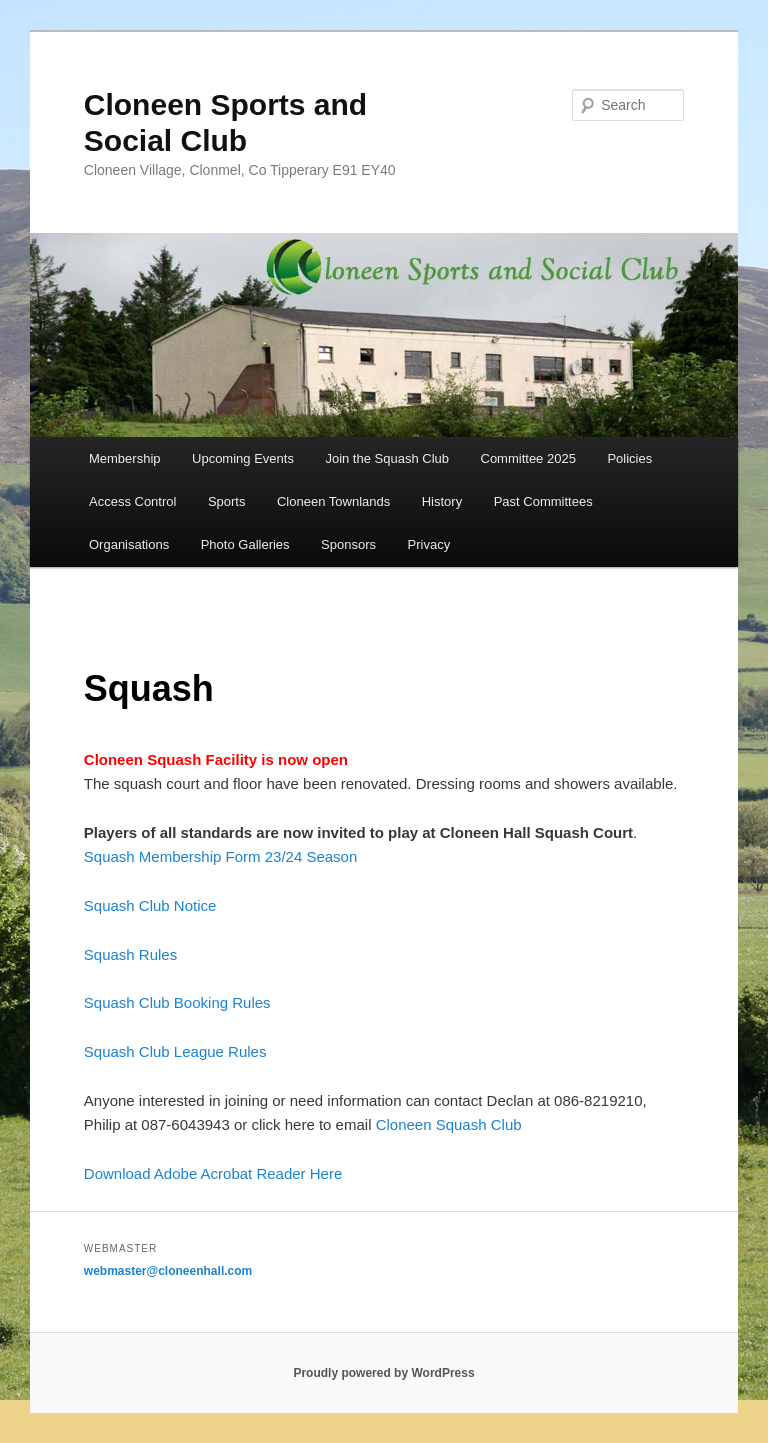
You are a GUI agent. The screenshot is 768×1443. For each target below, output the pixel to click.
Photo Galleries (245, 544)
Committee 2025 (528, 458)
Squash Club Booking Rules (177, 1002)
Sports (227, 501)
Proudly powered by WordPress (383, 1373)
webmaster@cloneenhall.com (168, 1271)
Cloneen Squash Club (449, 1124)
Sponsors (348, 544)
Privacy (429, 544)
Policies (629, 458)
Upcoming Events (243, 458)
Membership (125, 458)
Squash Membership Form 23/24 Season (220, 856)
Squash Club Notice (150, 905)
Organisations (129, 544)
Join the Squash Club (387, 458)
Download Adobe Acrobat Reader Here (213, 1173)
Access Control (132, 501)
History (442, 501)
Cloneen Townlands (333, 501)
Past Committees (543, 501)
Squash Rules (130, 954)
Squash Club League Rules (175, 1051)
